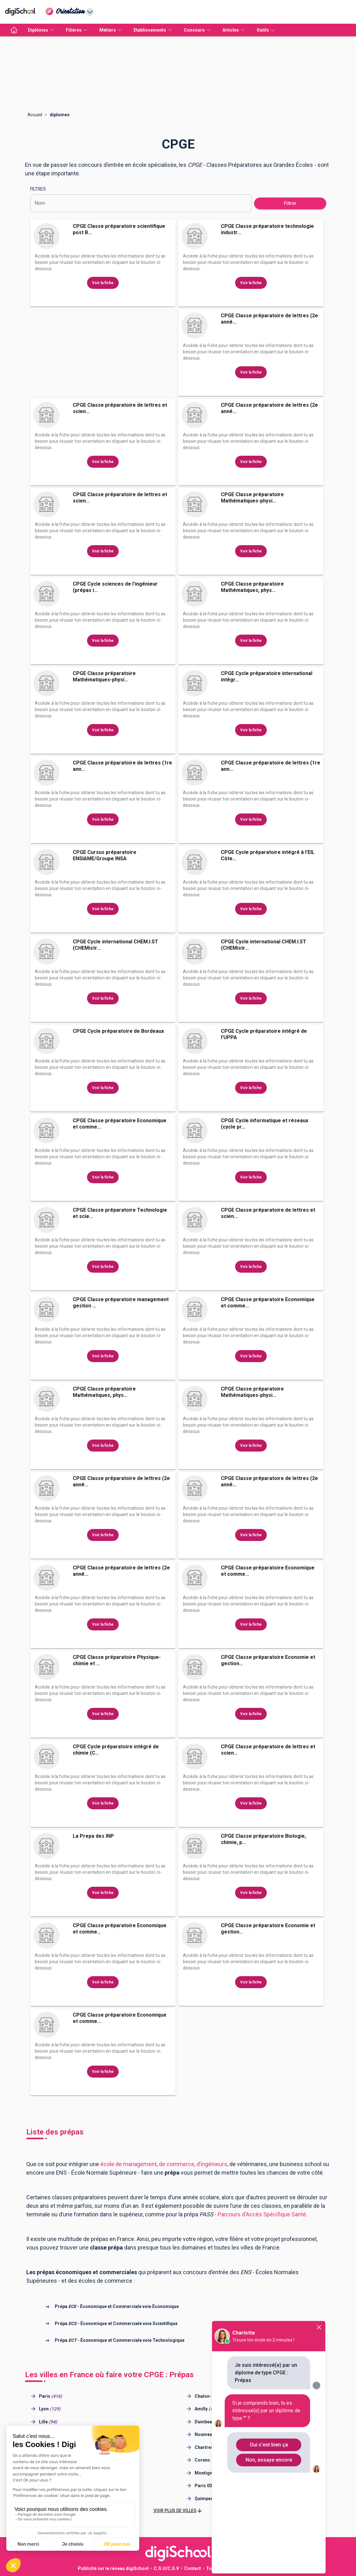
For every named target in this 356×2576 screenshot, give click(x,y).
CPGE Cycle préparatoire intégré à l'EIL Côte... (268, 855)
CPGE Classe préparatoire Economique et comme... (119, 1123)
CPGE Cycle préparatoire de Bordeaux (118, 1031)
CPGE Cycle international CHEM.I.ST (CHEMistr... (115, 945)
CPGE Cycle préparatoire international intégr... (266, 676)
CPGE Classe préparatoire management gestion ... (121, 1302)
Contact (192, 2568)
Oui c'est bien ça (269, 2445)
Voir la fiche (103, 283)
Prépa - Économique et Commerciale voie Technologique (119, 2340)
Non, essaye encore (269, 2460)
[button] (178, 2511)
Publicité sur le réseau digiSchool (113, 2568)
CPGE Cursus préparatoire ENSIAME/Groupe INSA (104, 855)
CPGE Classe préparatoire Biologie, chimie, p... (263, 1839)
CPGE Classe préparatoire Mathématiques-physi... (252, 497)
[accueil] (14, 30)
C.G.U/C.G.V (166, 2568)
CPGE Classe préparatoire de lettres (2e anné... (269, 319)
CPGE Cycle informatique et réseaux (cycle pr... (264, 1123)
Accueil (35, 114)
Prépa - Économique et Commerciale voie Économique (117, 2306)
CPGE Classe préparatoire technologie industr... (267, 229)
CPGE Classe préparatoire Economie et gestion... (268, 1660)
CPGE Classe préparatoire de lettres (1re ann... (122, 766)
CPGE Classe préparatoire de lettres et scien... (120, 408)
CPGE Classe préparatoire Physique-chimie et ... (117, 1660)
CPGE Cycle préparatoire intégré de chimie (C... (116, 1750)
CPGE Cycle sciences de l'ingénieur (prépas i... (115, 587)
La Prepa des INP (93, 1836)
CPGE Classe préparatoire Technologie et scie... (120, 1213)
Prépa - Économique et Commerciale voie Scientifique (116, 2323)
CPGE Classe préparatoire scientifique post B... (119, 229)
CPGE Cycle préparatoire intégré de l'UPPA (264, 1034)
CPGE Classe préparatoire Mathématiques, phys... (252, 587)
